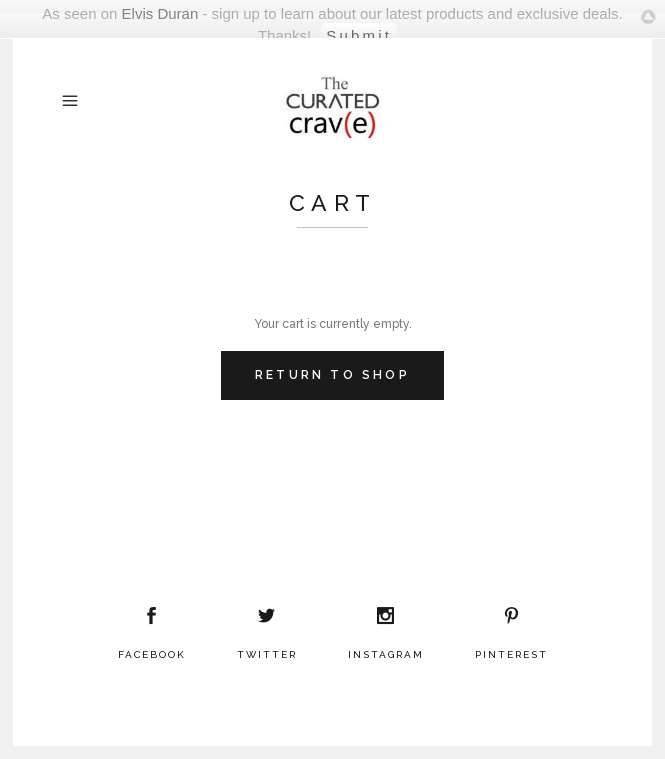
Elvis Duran (160, 13)
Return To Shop (332, 375)
